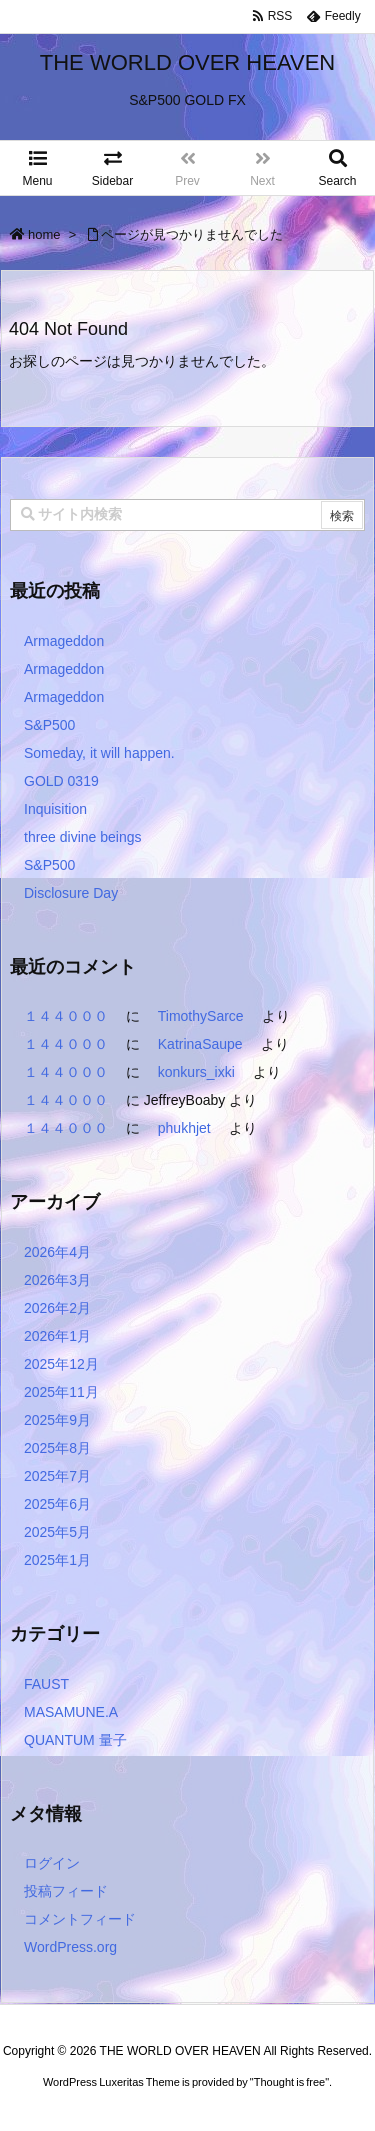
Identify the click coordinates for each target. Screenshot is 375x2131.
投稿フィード (66, 1891)
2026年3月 (57, 1280)
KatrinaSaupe (200, 1044)
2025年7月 (57, 1476)
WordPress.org (70, 1947)
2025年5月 (57, 1532)
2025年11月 (61, 1392)
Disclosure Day (71, 893)
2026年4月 (57, 1252)
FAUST (46, 1684)
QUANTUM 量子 (75, 1740)
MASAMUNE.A (71, 1712)
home (44, 234)
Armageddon (64, 641)
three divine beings (83, 837)
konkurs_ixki (196, 1072)
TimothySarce (201, 1016)
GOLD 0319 (61, 781)
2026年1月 (57, 1336)
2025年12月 (61, 1364)
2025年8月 (57, 1448)
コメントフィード (80, 1919)
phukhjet (184, 1128)
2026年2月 (57, 1308)
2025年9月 (57, 1420)
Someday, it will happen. (99, 753)
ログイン (52, 1863)
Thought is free (289, 2102)
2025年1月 (57, 1560)
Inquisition (55, 809)
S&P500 (49, 725)
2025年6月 (57, 1504)
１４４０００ (66, 1016)
